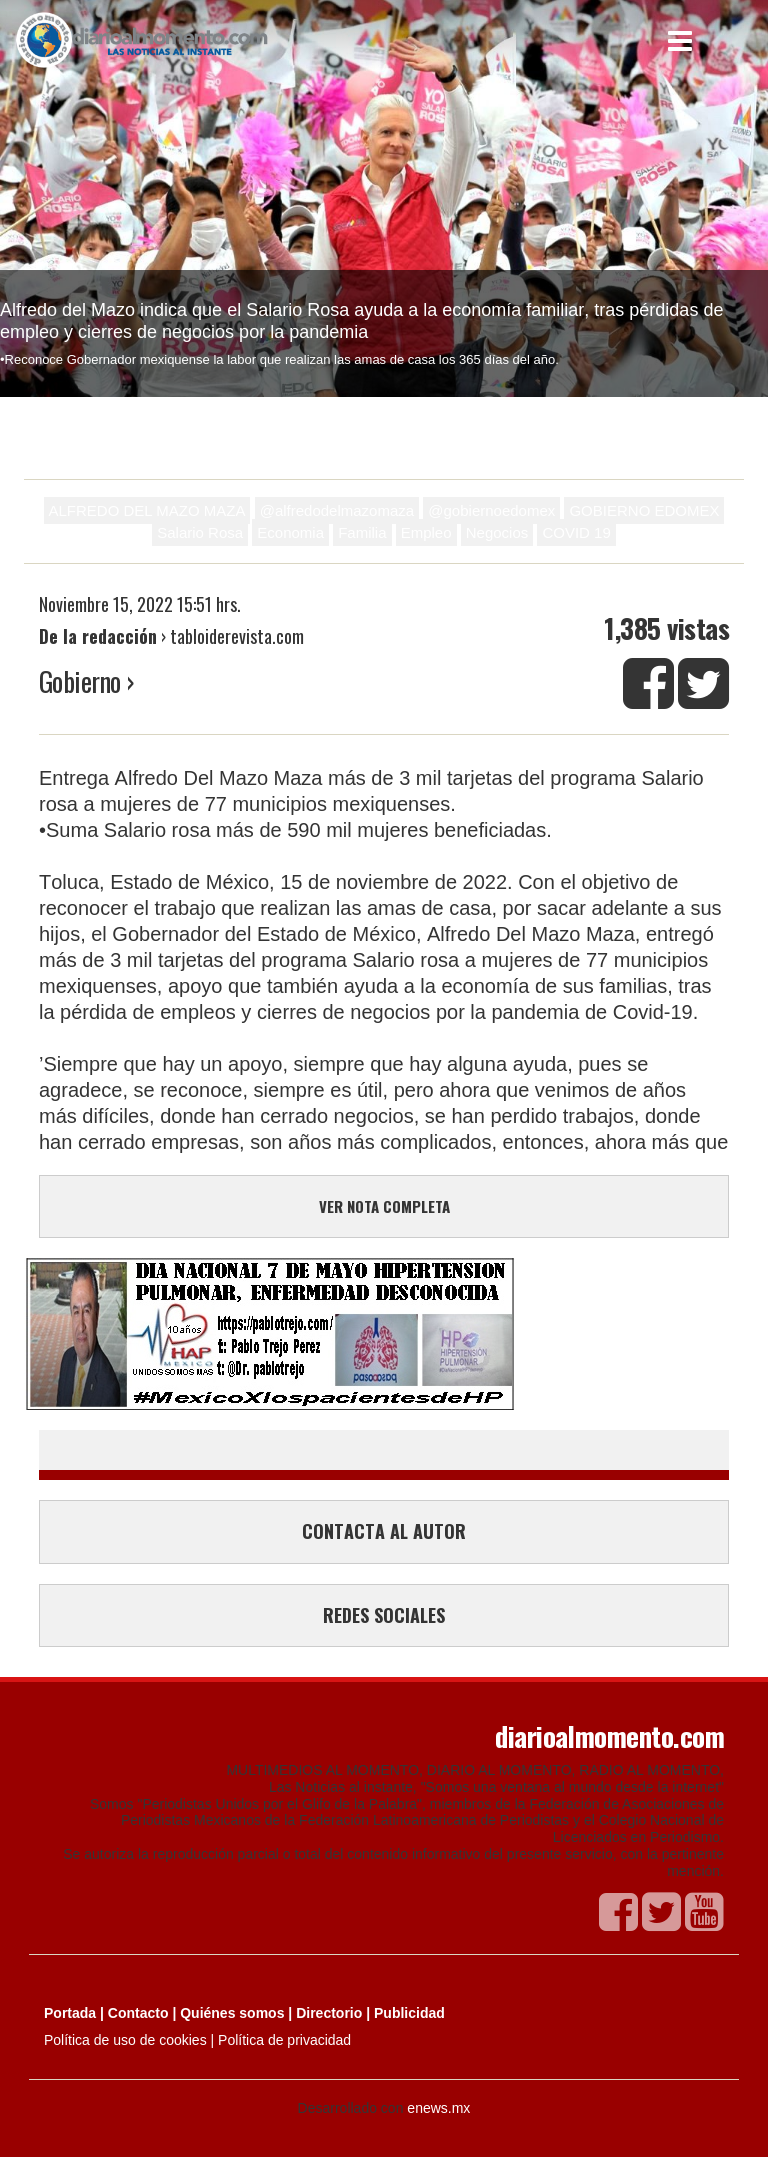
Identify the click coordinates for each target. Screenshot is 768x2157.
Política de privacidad (284, 2040)
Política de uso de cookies (125, 2040)
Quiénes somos (232, 2013)
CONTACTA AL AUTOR (384, 1531)
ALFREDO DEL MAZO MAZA (147, 510)
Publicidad (409, 2013)
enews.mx (438, 2108)
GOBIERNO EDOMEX (644, 510)
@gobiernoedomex (491, 510)
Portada (70, 2013)
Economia (290, 532)
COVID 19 (576, 532)
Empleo (426, 532)
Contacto (138, 2013)
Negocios (497, 532)
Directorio (329, 2013)
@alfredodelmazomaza (337, 510)
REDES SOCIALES (384, 1615)
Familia (362, 532)
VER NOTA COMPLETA (384, 1206)
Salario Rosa (200, 532)
